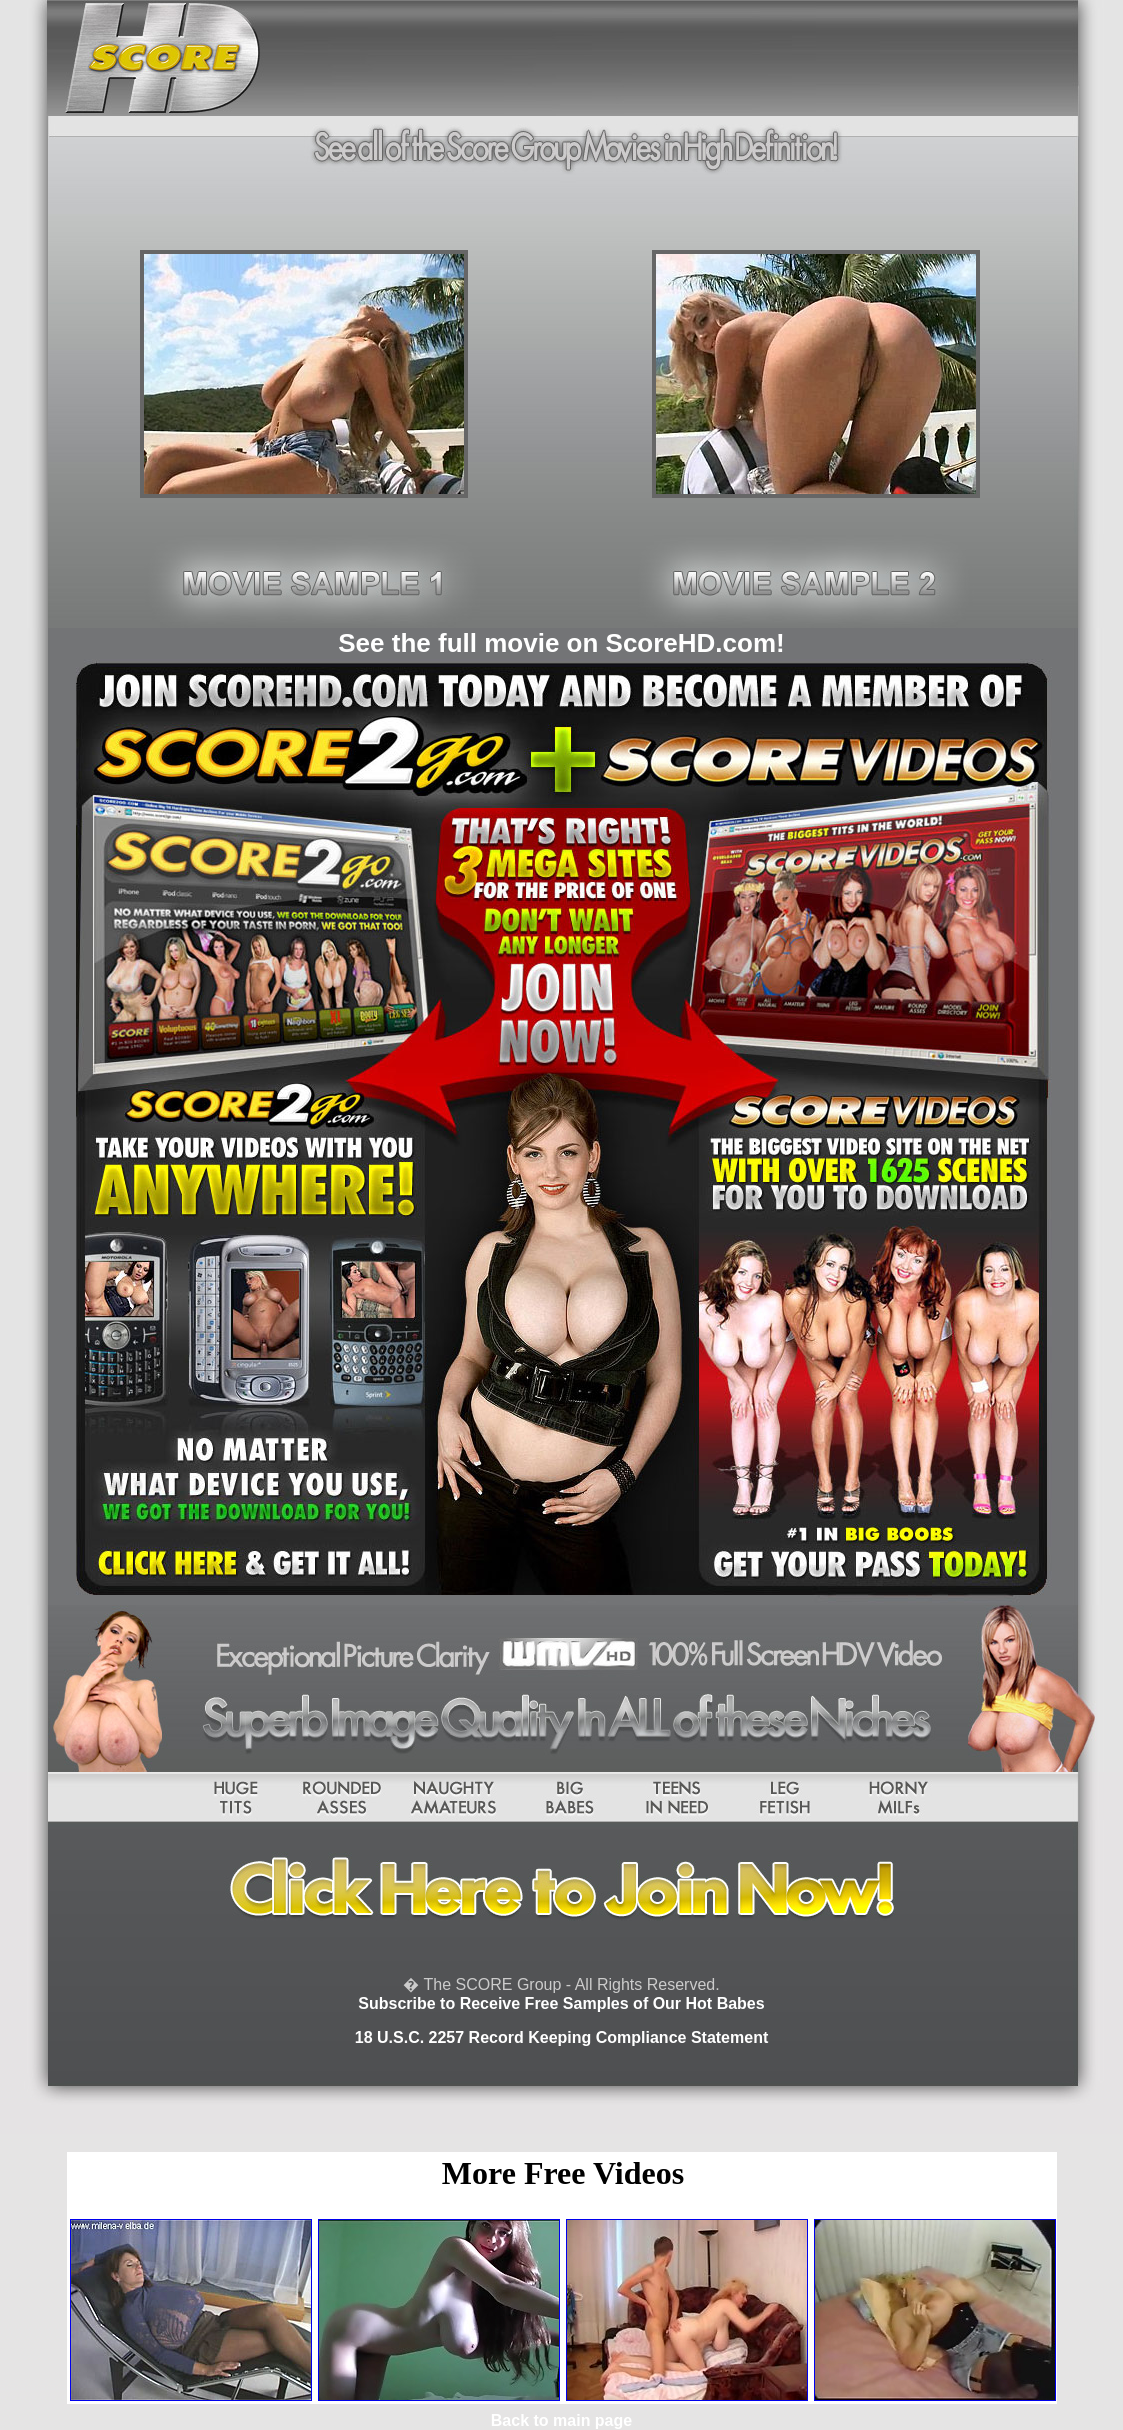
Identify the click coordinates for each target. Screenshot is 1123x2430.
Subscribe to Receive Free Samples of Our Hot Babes (561, 2003)
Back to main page (561, 2420)
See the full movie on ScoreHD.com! (561, 643)
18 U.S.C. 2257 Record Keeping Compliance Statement (561, 2037)
